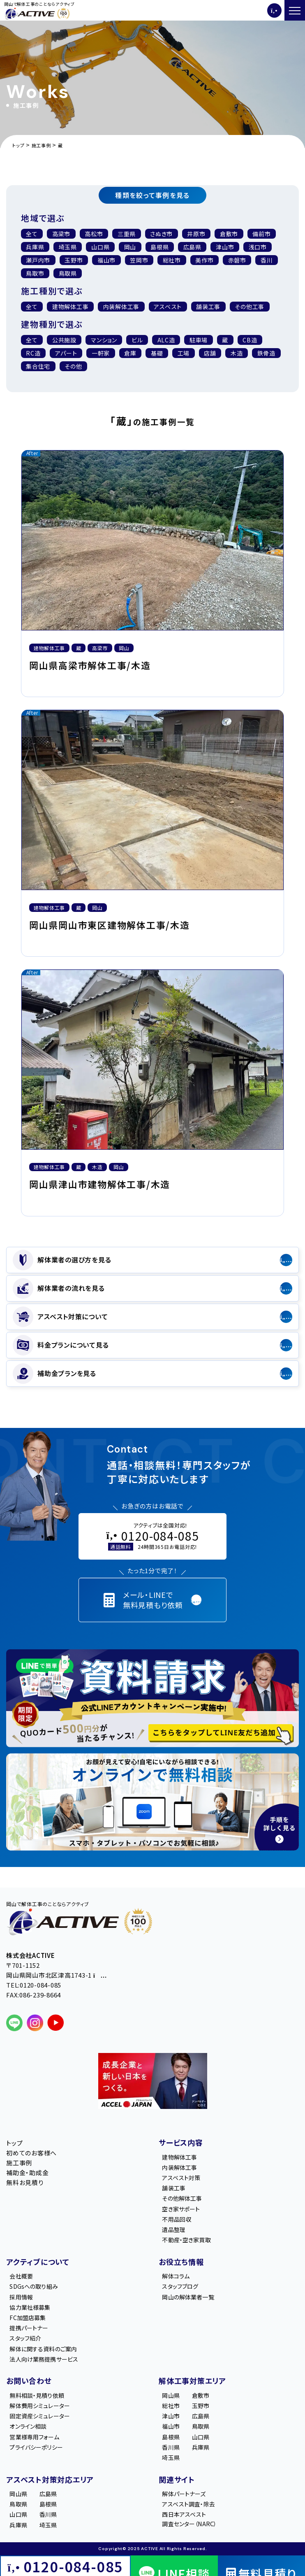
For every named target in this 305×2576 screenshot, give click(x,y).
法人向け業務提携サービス (43, 2359)
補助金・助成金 (27, 2172)
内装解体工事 (179, 2167)
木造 (237, 353)
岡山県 (170, 2395)
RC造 (33, 353)
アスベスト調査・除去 (188, 2504)
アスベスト (168, 306)
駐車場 (198, 340)
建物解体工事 (70, 306)
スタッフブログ (180, 2286)
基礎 (157, 353)
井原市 (196, 234)
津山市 (225, 247)
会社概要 (21, 2276)
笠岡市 (139, 260)
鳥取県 (68, 273)
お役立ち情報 (181, 2261)
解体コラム (175, 2276)
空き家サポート (181, 2209)
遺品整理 (173, 2229)
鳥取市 (35, 273)
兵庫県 (35, 247)
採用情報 (21, 2297)
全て (32, 234)
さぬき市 (161, 234)
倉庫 (130, 353)
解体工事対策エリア (192, 2380)
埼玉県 (68, 247)
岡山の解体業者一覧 (188, 2297)
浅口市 (258, 247)
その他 (73, 366)
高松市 (94, 234)
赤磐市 (237, 260)
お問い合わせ (29, 2380)
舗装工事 (208, 306)
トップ (14, 2143)
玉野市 (74, 260)
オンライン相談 (27, 2426)
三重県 (127, 234)
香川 (267, 260)
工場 (184, 353)
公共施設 (64, 340)
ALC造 (166, 340)
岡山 (130, 247)
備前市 (261, 234)
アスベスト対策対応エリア (50, 2479)
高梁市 (61, 234)
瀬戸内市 (38, 260)
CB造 (250, 340)
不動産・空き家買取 (186, 2240)
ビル (137, 340)
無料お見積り (25, 2182)
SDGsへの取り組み (33, 2286)
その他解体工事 (182, 2198)
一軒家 (101, 353)
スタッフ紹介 (25, 2338)
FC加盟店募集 (27, 2317)
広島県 (192, 247)
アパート (66, 353)
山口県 (100, 247)
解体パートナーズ (184, 2494)
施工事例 (19, 2162)
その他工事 (249, 306)
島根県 (159, 247)
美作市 (204, 260)
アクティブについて (37, 2261)
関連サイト (177, 2479)
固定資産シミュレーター (39, 2416)
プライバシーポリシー (35, 2447)
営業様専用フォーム (34, 2437)
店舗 (210, 353)
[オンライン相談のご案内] (152, 1802)
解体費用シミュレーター (39, 2406)
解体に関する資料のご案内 (43, 2349)
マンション (104, 340)
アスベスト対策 (181, 2178)
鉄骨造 (266, 353)
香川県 (170, 2447)
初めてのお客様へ (31, 2152)
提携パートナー (28, 2328)
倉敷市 (229, 234)
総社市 (172, 260)
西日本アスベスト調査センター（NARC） (189, 2518)
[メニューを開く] (294, 10)
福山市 (106, 260)
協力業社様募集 (29, 2307)
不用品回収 (176, 2219)
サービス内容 (181, 2142)
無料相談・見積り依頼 (36, 2395)
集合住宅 (38, 366)
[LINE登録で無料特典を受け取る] (152, 1698)
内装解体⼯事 (121, 306)
